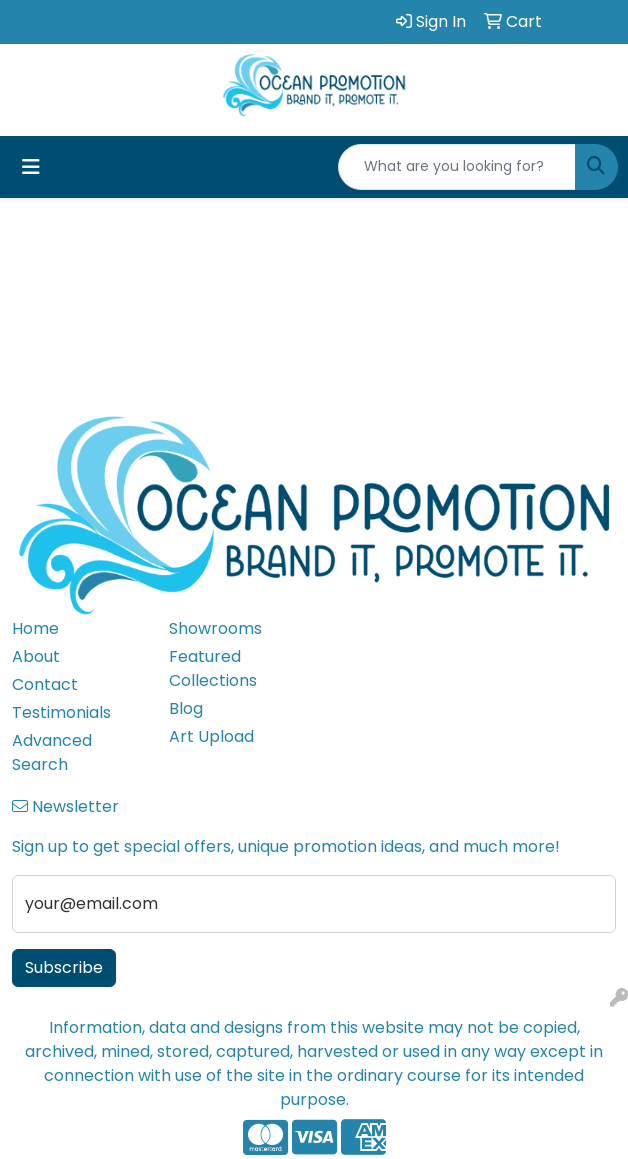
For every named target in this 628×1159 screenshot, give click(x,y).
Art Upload (211, 736)
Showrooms (215, 628)
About (36, 656)
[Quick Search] (457, 167)
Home (35, 628)
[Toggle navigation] (31, 167)
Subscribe (64, 967)
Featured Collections (213, 668)
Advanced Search (52, 752)
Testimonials (61, 712)
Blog (186, 708)
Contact (45, 684)
